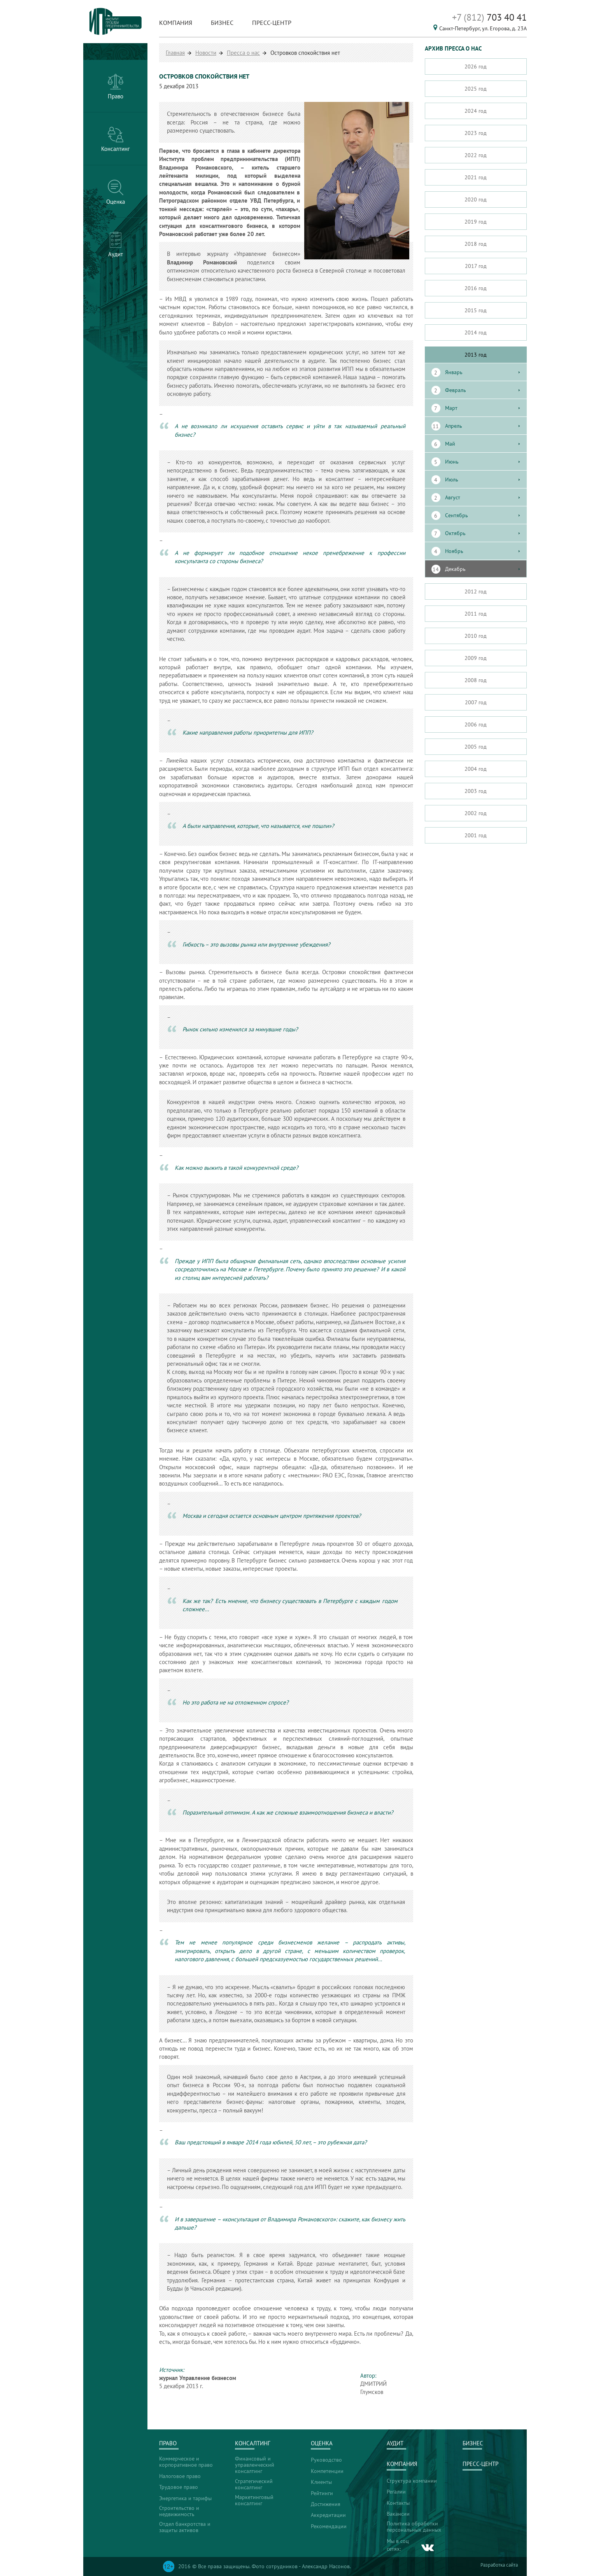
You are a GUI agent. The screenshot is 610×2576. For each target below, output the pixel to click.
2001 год (476, 835)
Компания (175, 22)
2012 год (476, 591)
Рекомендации (329, 2526)
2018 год (476, 243)
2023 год (476, 133)
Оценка (322, 2443)
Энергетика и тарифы (185, 2498)
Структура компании (412, 2481)
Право (168, 2443)
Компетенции (327, 2471)
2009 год (476, 658)
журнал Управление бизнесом (197, 2378)
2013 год (476, 354)
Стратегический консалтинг (254, 2484)
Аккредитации (328, 2515)
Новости (205, 52)
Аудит (395, 2443)
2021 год (476, 177)
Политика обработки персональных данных (414, 2526)
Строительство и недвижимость (179, 2511)
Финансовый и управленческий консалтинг (254, 2464)
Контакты (398, 2503)
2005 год (476, 746)
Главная (175, 52)
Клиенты (321, 2482)
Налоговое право (180, 2476)
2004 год (476, 768)
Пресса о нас (243, 52)
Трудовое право (178, 2487)
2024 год (476, 110)
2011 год (476, 613)
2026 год (476, 66)
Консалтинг (252, 2443)
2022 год (476, 155)
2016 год (476, 288)
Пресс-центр (271, 22)
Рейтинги (322, 2493)
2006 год (476, 724)
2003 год (476, 791)
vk (428, 2547)
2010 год (476, 635)
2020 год (476, 199)
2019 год (476, 221)
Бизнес (222, 22)
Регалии (396, 2491)
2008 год (476, 680)
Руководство (326, 2460)
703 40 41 (489, 17)
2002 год (476, 813)
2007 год (476, 702)
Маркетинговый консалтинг (254, 2500)
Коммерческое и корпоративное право (186, 2461)
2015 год (476, 310)
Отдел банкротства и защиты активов (184, 2527)
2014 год (476, 332)
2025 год (476, 88)
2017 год (476, 266)
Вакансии (398, 2514)
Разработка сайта (499, 2565)
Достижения (325, 2504)
